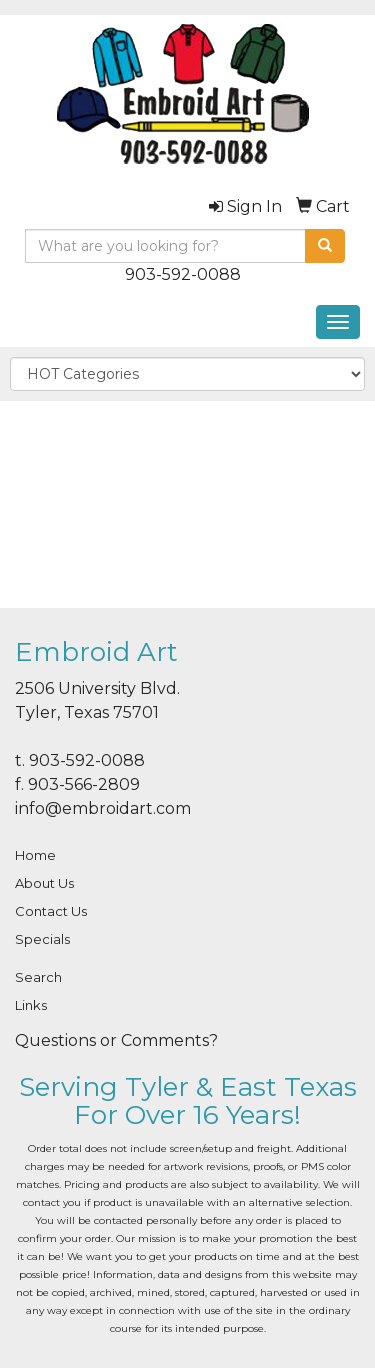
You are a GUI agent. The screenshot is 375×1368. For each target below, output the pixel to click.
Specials (42, 939)
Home (35, 855)
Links (31, 1005)
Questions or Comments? (116, 1040)
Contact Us (51, 911)
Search (38, 977)
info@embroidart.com (103, 808)
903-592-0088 (183, 274)
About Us (44, 883)
